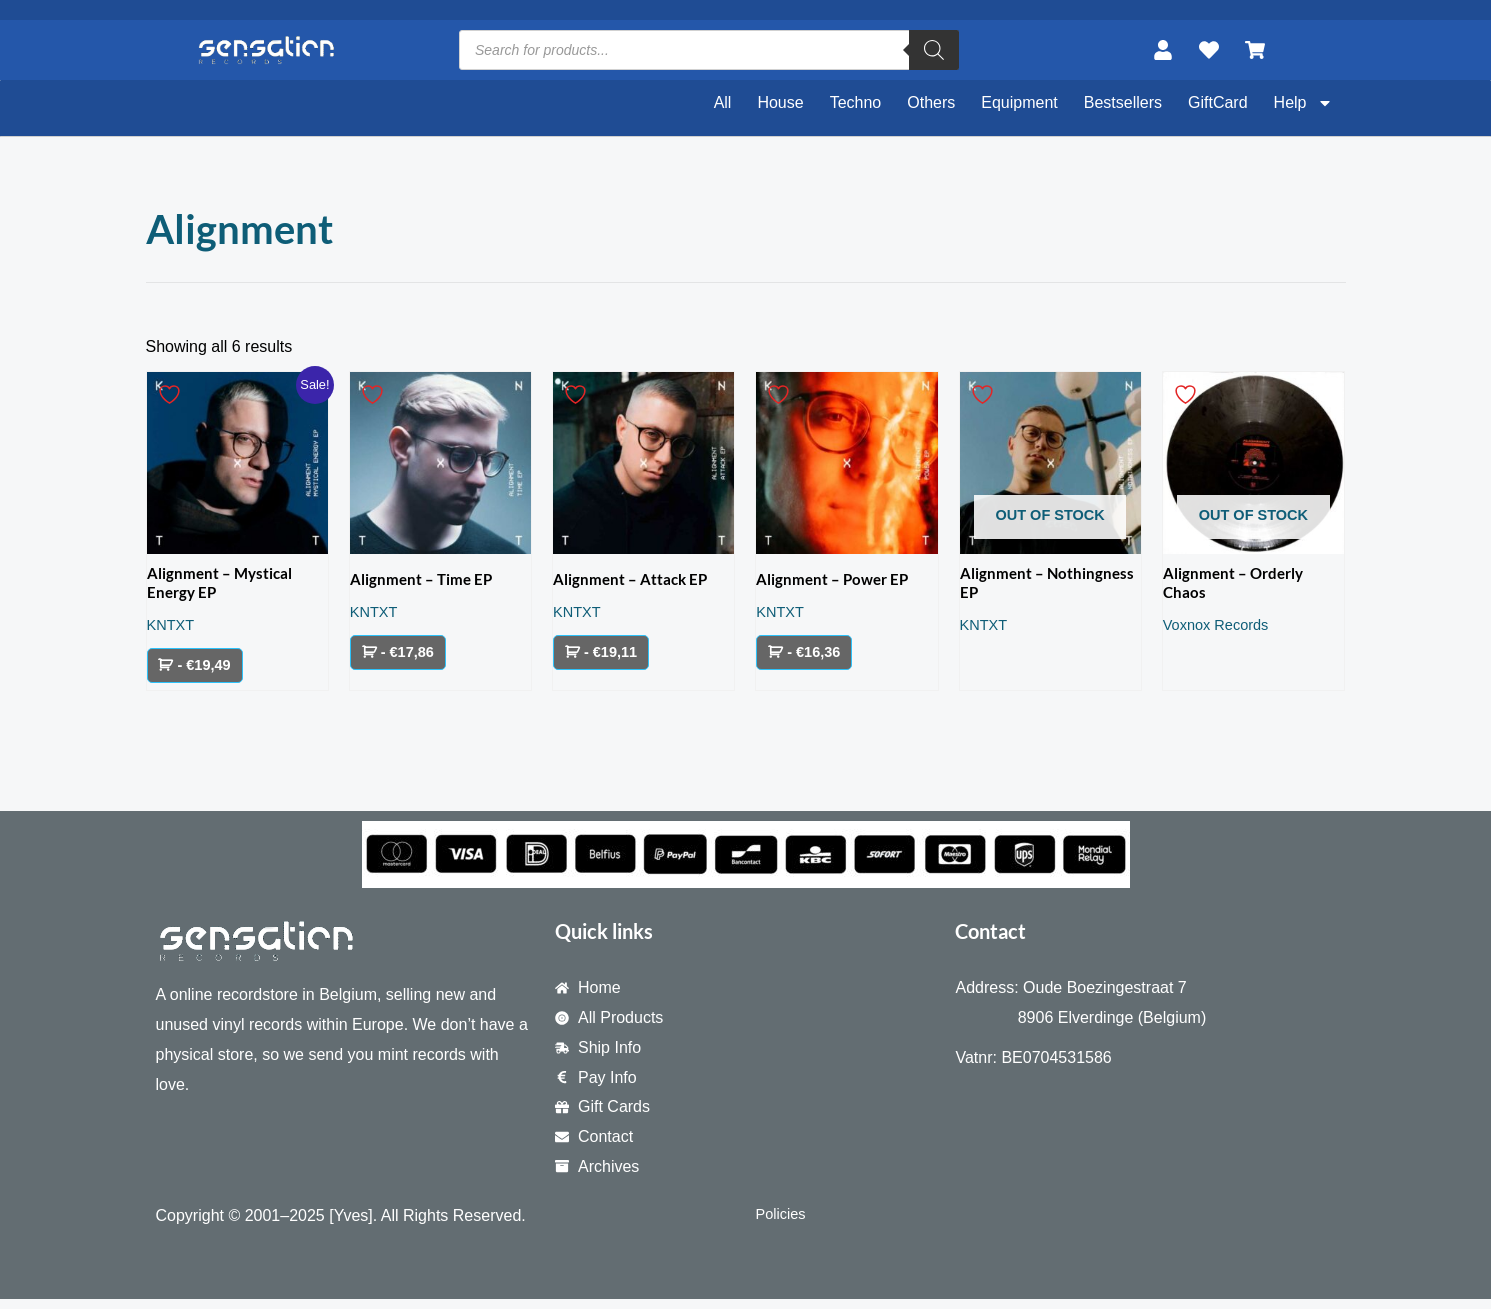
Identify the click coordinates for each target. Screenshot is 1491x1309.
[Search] (934, 50)
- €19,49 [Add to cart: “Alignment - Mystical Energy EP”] (207, 672)
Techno (856, 102)
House (780, 102)
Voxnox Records (1221, 630)
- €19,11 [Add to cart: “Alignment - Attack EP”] (613, 655)
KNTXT (173, 630)
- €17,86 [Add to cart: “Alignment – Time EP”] (410, 655)
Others (931, 102)
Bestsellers (1123, 102)
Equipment (1019, 102)
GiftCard (1218, 102)
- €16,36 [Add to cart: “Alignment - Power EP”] (816, 655)
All (723, 102)
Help (1303, 103)
